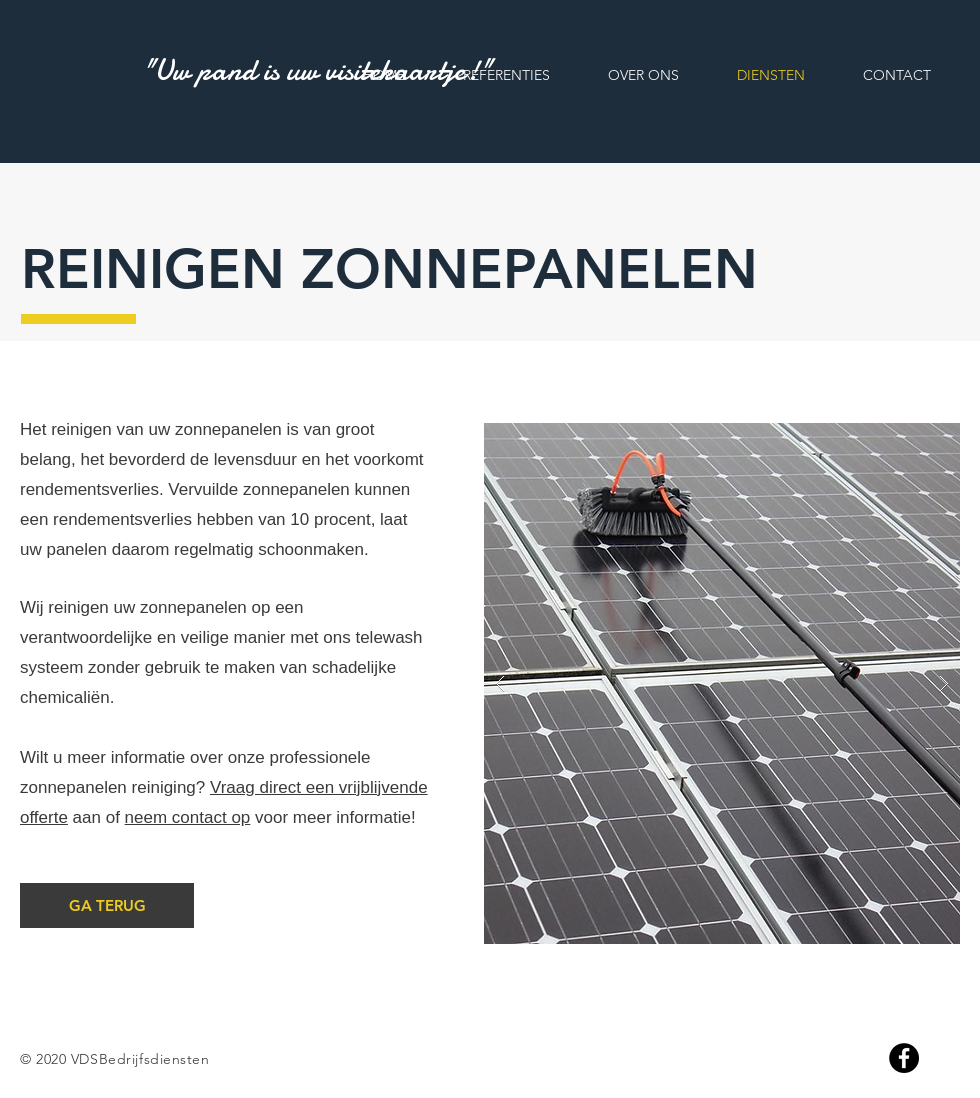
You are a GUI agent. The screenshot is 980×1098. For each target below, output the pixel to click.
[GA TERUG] (107, 905)
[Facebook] (904, 1058)
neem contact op (188, 817)
